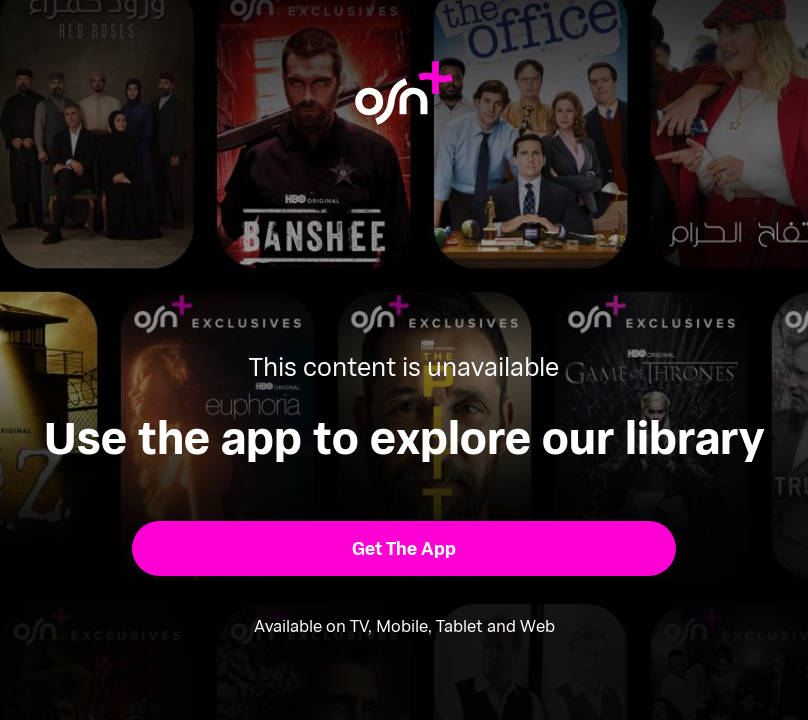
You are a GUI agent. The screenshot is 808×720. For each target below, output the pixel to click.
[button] (404, 548)
